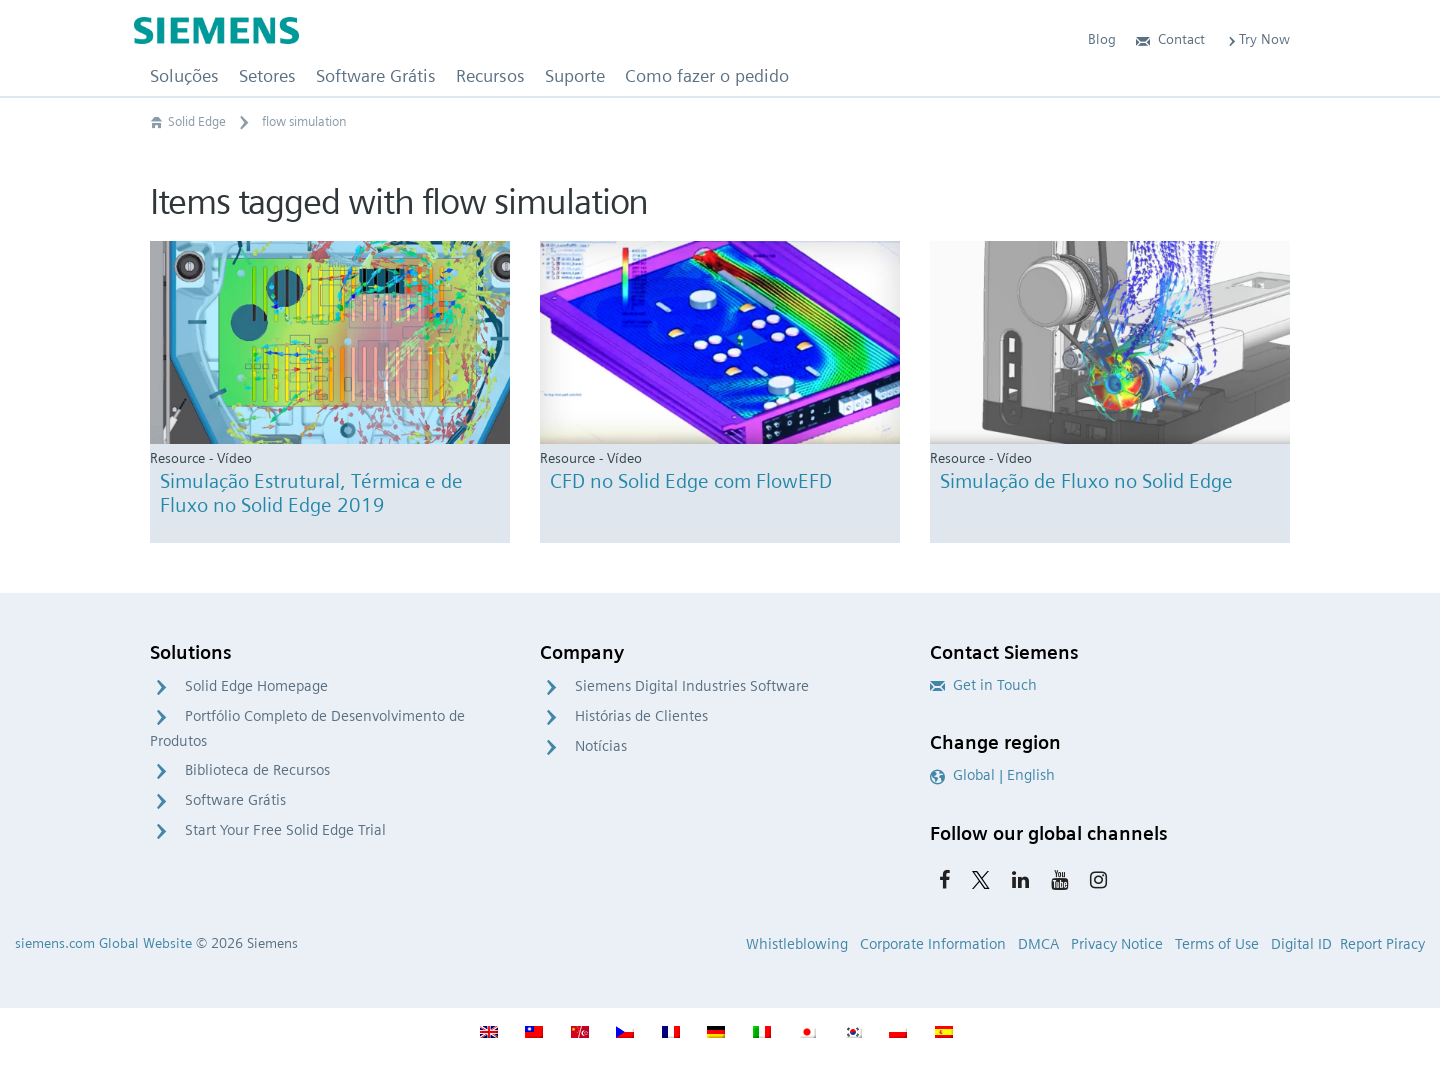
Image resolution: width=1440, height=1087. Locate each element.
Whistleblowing (797, 944)
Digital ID (1301, 944)
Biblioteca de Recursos (257, 770)
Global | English (992, 775)
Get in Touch (983, 685)
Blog (1102, 39)
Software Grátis (235, 800)
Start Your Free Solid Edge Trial (285, 830)
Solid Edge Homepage (256, 686)
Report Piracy (1382, 944)
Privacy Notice (1117, 944)
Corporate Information (933, 944)
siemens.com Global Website (103, 943)
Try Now (1257, 39)
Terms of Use (1217, 944)
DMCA (1038, 944)
